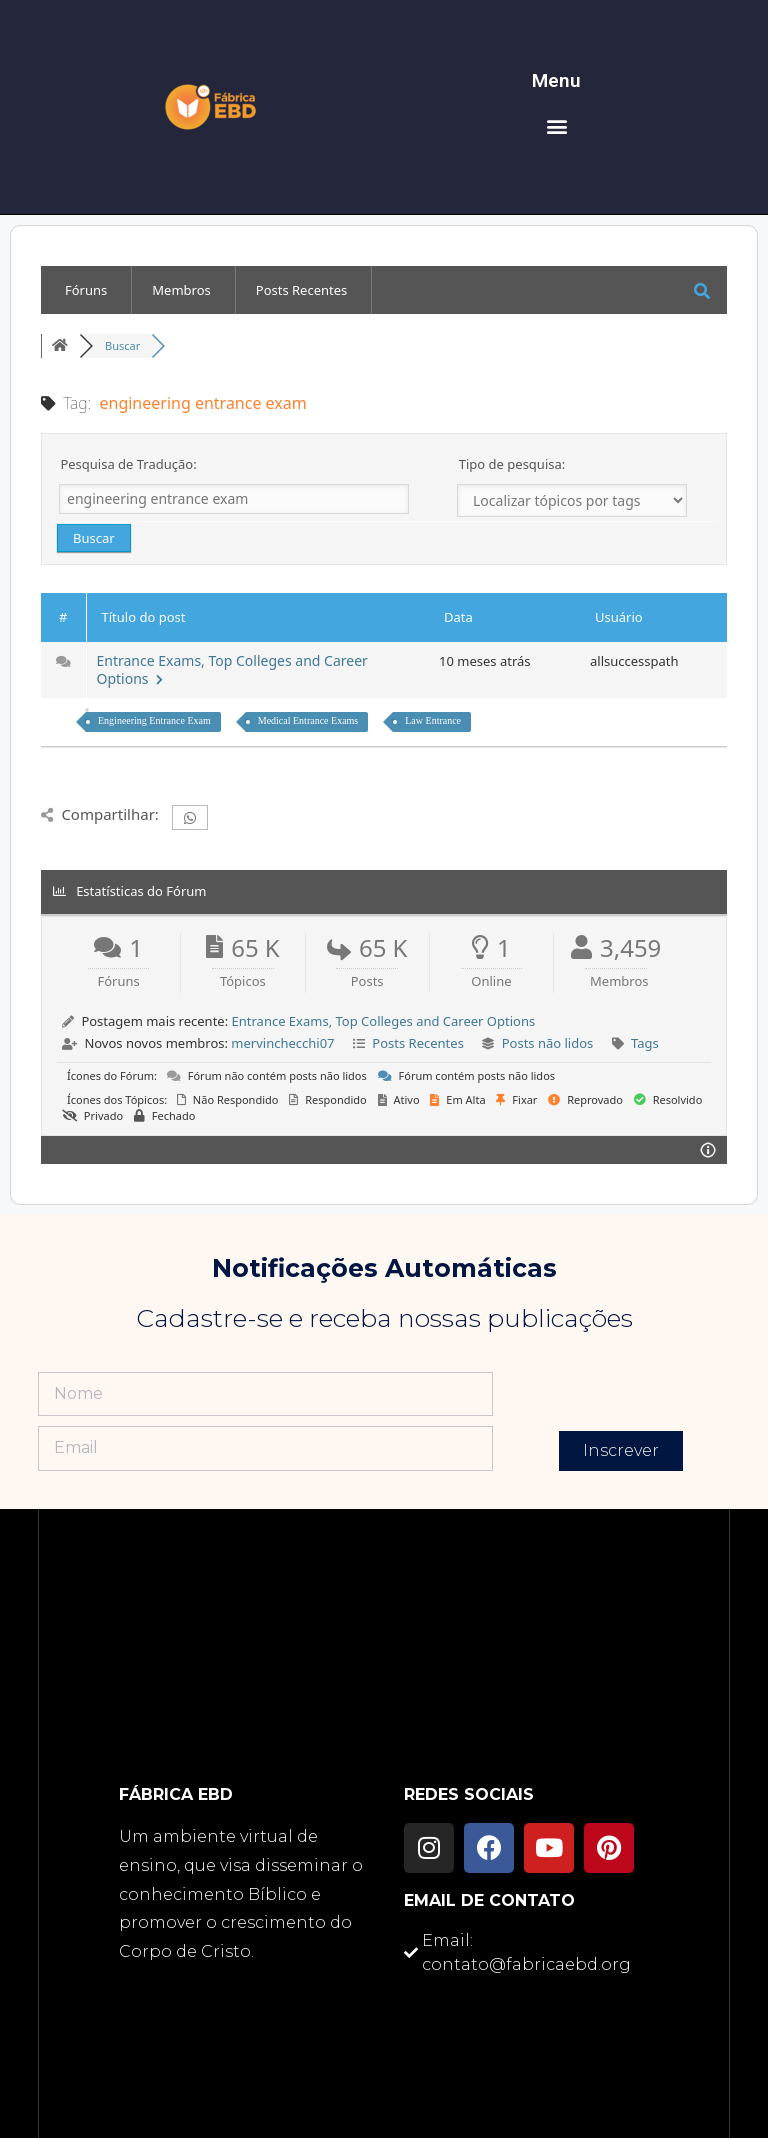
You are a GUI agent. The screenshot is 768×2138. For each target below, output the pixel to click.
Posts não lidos (548, 1043)
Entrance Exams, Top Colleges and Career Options (232, 669)
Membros (181, 290)
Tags (645, 1043)
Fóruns (86, 290)
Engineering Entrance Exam (154, 720)
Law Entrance (433, 720)
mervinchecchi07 (282, 1043)
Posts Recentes (302, 290)
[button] (556, 126)
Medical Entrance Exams (308, 720)
